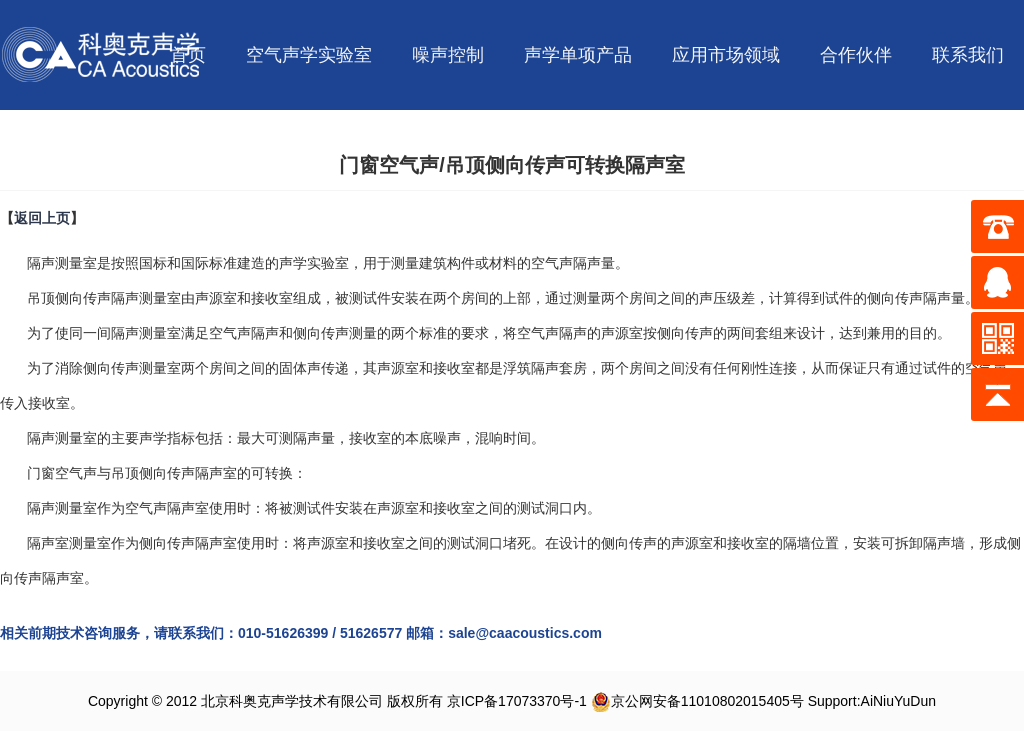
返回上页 (42, 218)
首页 (188, 55)
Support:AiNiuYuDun (872, 701)
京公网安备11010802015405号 (697, 701)
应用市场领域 (726, 55)
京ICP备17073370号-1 (517, 701)
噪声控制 (448, 55)
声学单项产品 (578, 55)
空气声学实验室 (309, 55)
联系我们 (968, 55)
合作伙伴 (856, 55)
